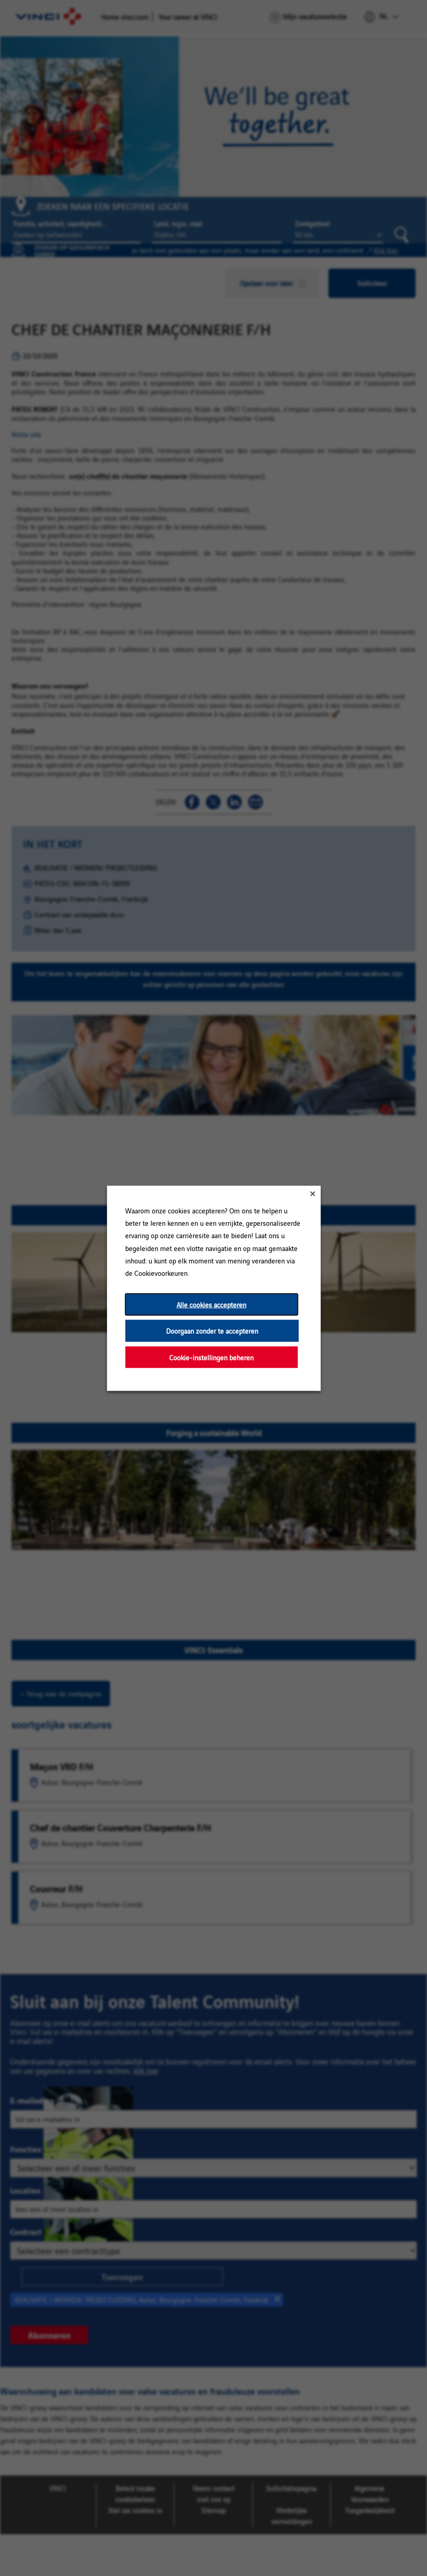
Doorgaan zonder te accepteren (212, 1330)
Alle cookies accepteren (211, 1304)
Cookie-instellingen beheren (211, 1357)
